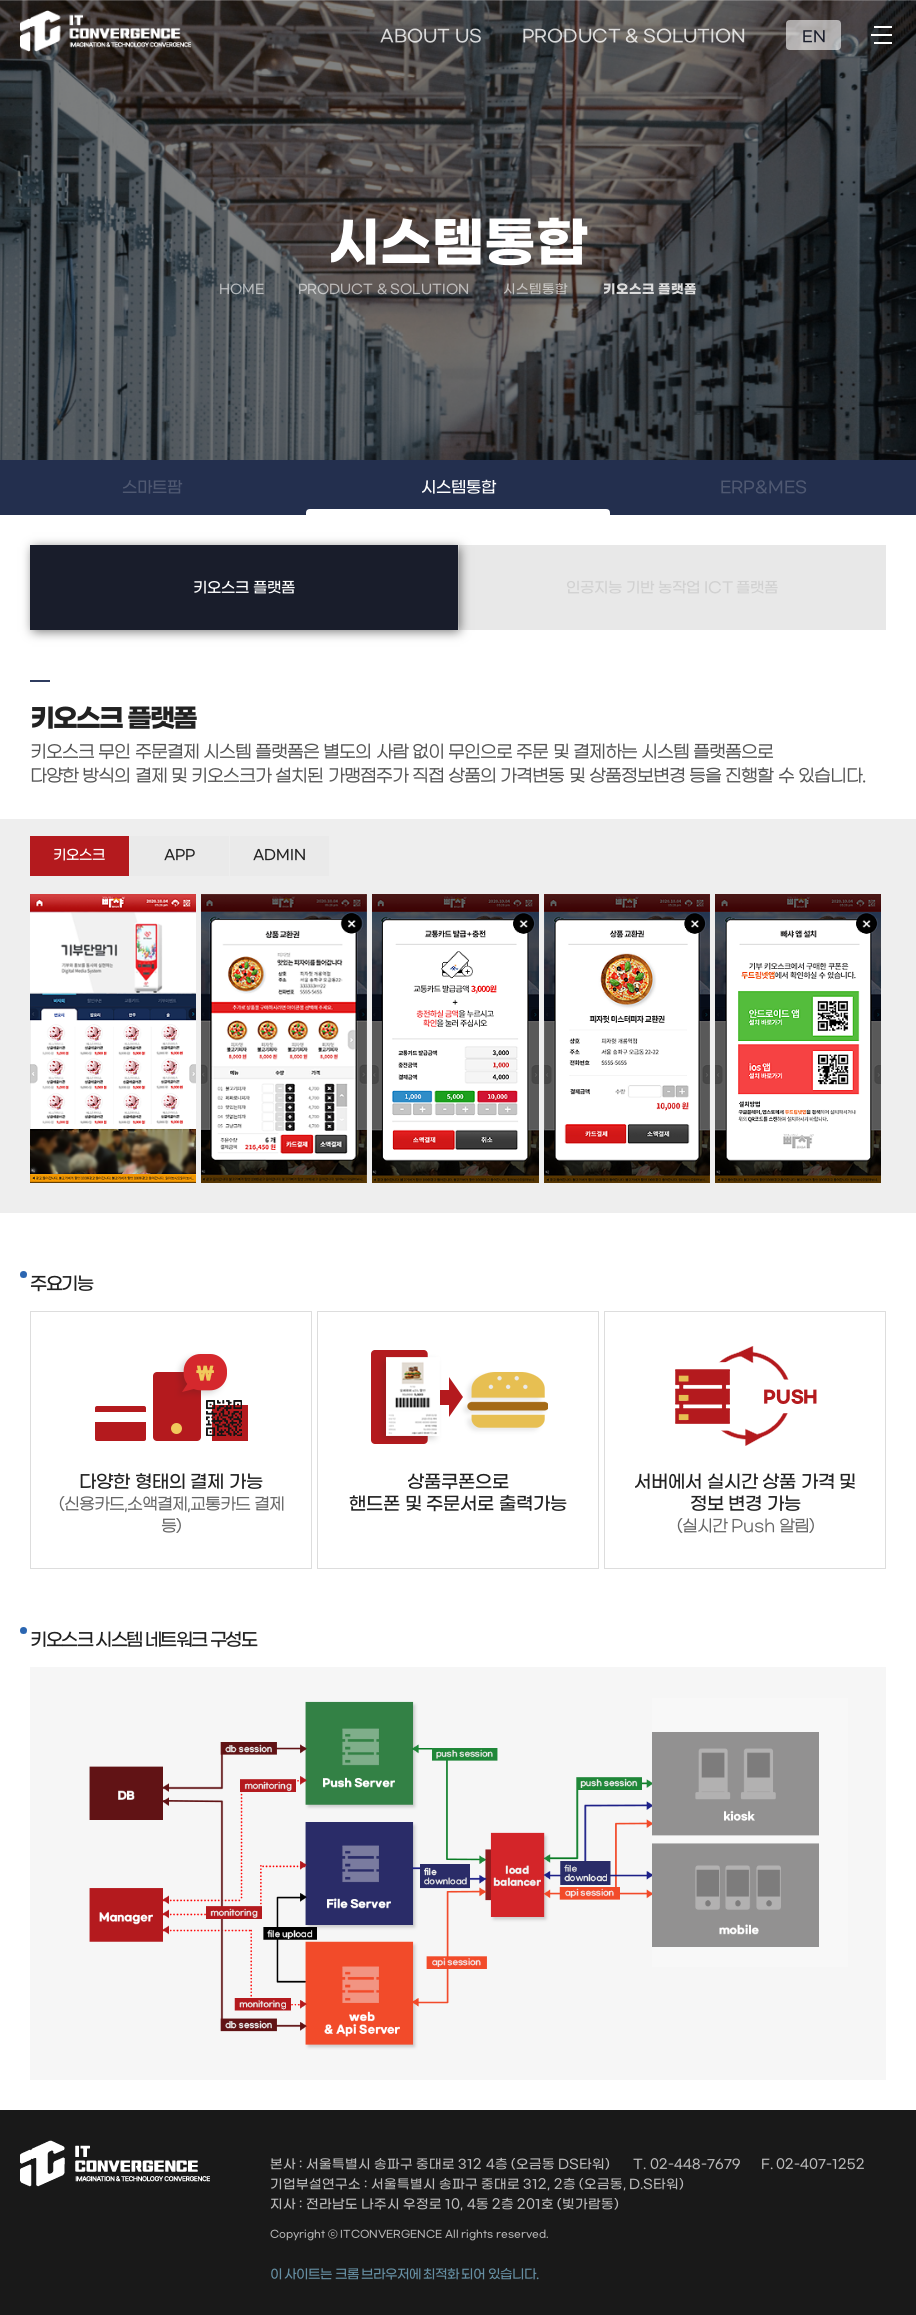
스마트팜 (152, 487)
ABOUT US (430, 37)
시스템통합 (458, 487)
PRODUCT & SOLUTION (634, 37)
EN (814, 37)
